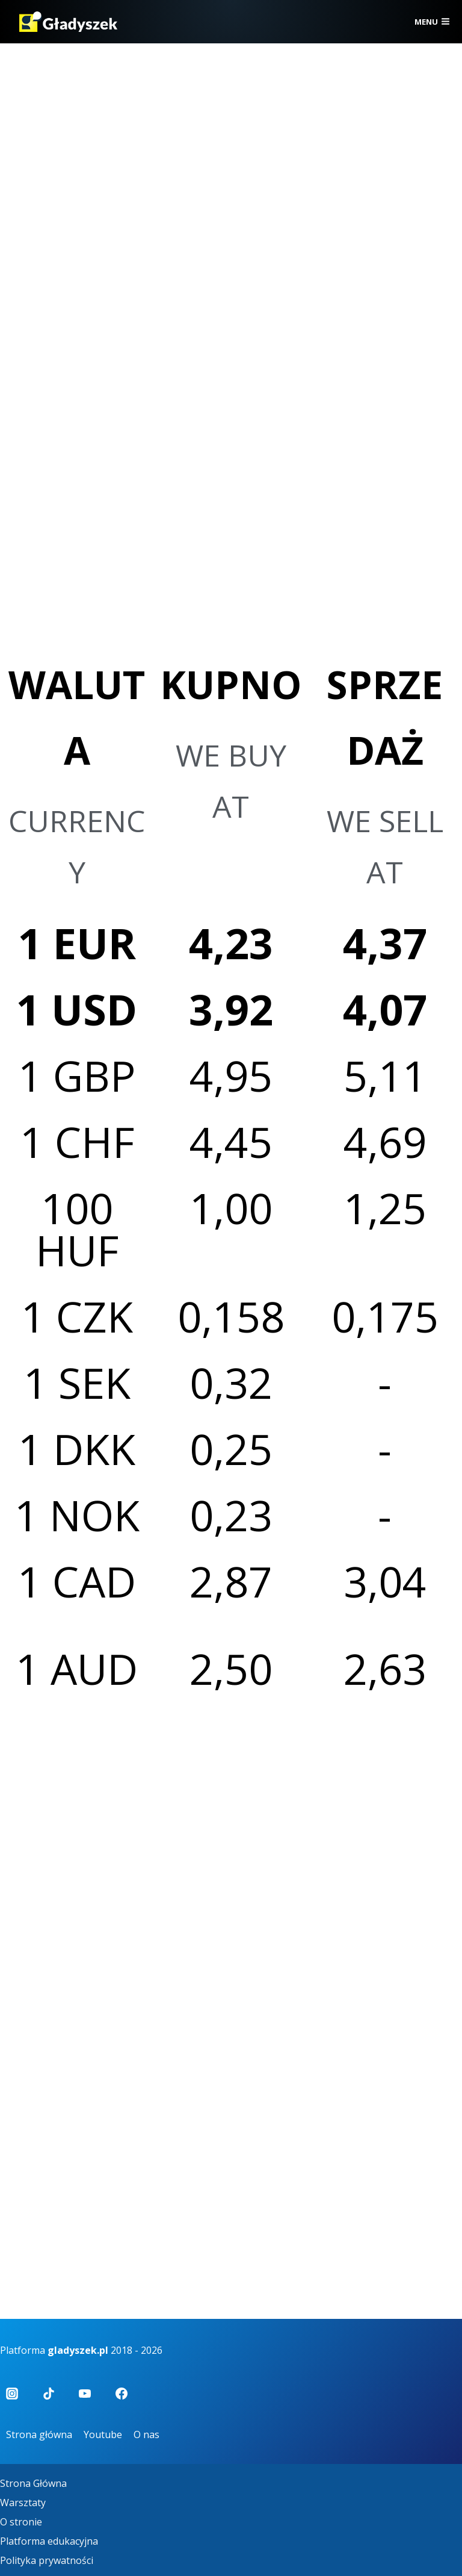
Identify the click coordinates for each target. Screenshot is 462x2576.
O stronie (21, 2521)
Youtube (103, 2434)
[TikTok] (49, 2394)
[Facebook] (121, 2394)
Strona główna (39, 2434)
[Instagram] (12, 2394)
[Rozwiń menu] (431, 22)
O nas (146, 2434)
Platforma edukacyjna (49, 2541)
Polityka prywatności (46, 2560)
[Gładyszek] (68, 22)
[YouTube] (85, 2394)
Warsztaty (23, 2502)
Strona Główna (33, 2483)
